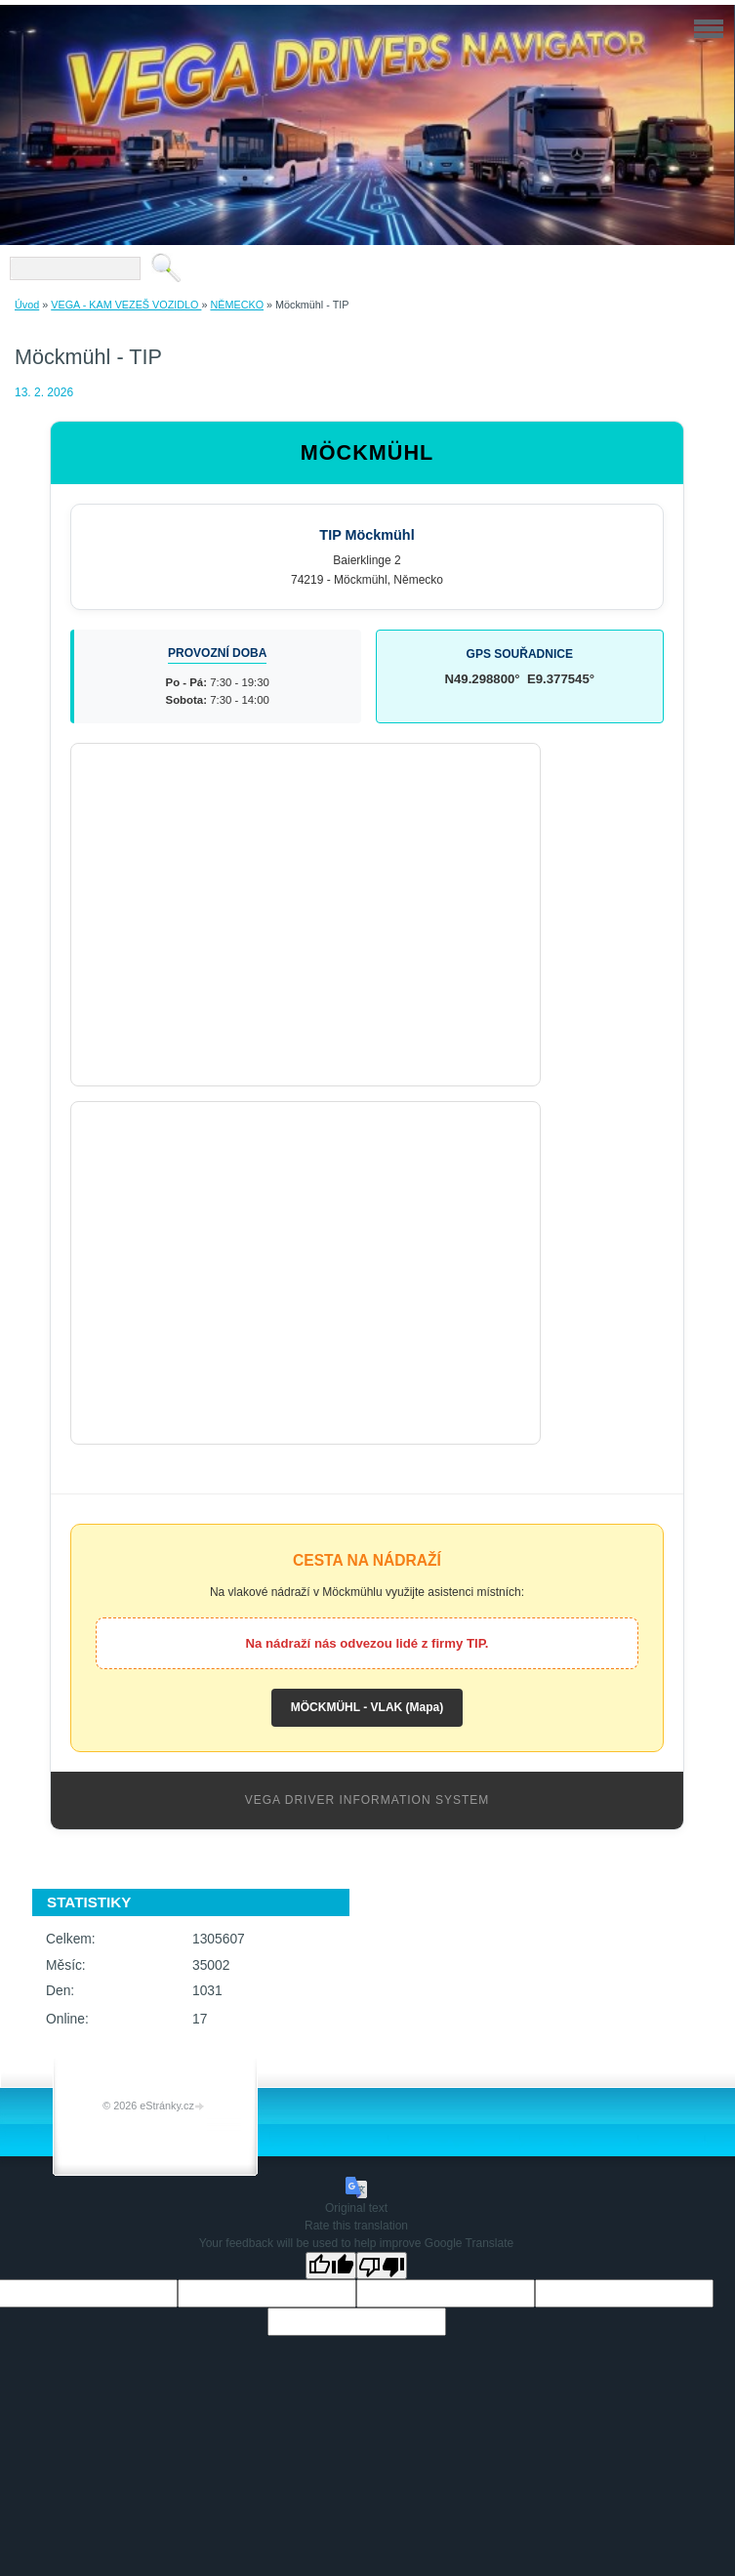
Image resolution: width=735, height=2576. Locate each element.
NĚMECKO (237, 304)
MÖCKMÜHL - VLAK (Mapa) (367, 1707)
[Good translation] (331, 2265)
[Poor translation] (381, 2265)
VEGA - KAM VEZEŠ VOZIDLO (126, 304)
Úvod (27, 304)
